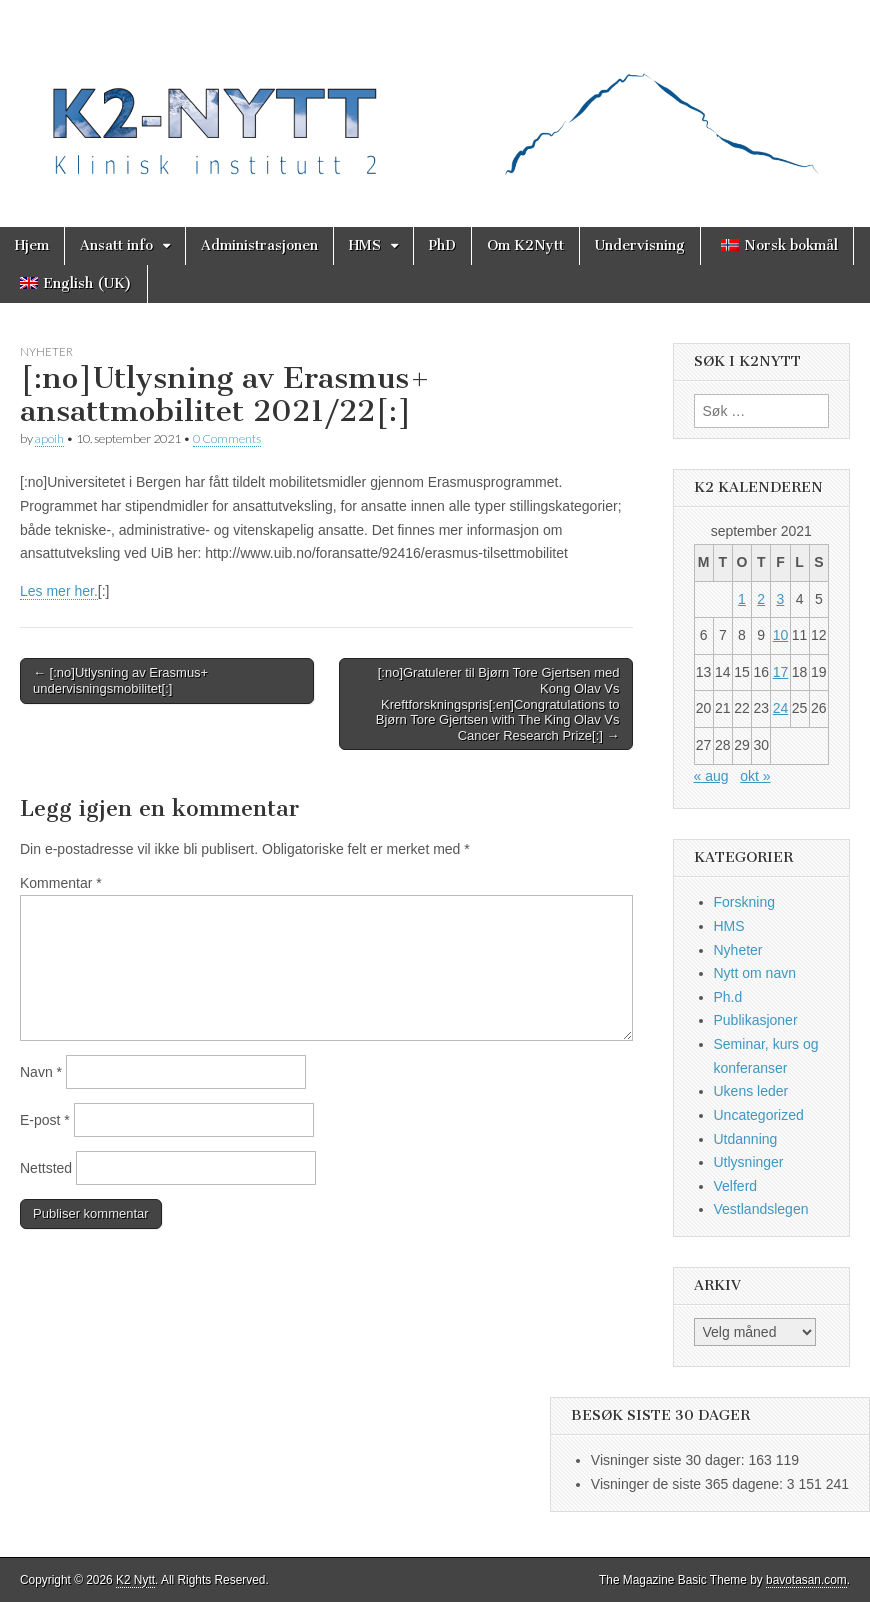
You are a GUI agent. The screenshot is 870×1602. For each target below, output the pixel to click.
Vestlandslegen (761, 1209)
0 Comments (227, 438)
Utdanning (746, 1139)
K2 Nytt (135, 1580)
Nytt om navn (755, 973)
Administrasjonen (259, 245)
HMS (365, 245)
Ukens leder (751, 1091)
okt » (755, 776)
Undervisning (640, 245)
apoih (49, 438)
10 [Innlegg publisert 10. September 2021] (781, 635)
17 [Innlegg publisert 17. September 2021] (781, 672)
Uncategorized (759, 1115)
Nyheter (46, 351)
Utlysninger (749, 1162)
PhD (442, 245)
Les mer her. (59, 591)
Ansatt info (116, 245)
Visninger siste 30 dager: (670, 1460)
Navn (41, 1072)
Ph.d (728, 997)
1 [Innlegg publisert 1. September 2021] (742, 599)
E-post (45, 1120)
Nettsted (46, 1168)
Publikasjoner (756, 1020)
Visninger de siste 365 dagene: (689, 1484)
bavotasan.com (806, 1580)
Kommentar (61, 883)
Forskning (744, 902)
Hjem (32, 245)
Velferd (736, 1186)
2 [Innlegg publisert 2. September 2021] (761, 599)
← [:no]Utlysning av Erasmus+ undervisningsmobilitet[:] (120, 680)
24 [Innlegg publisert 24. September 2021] (781, 708)
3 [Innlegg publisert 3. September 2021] (781, 599)
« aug (711, 776)
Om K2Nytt (525, 245)
